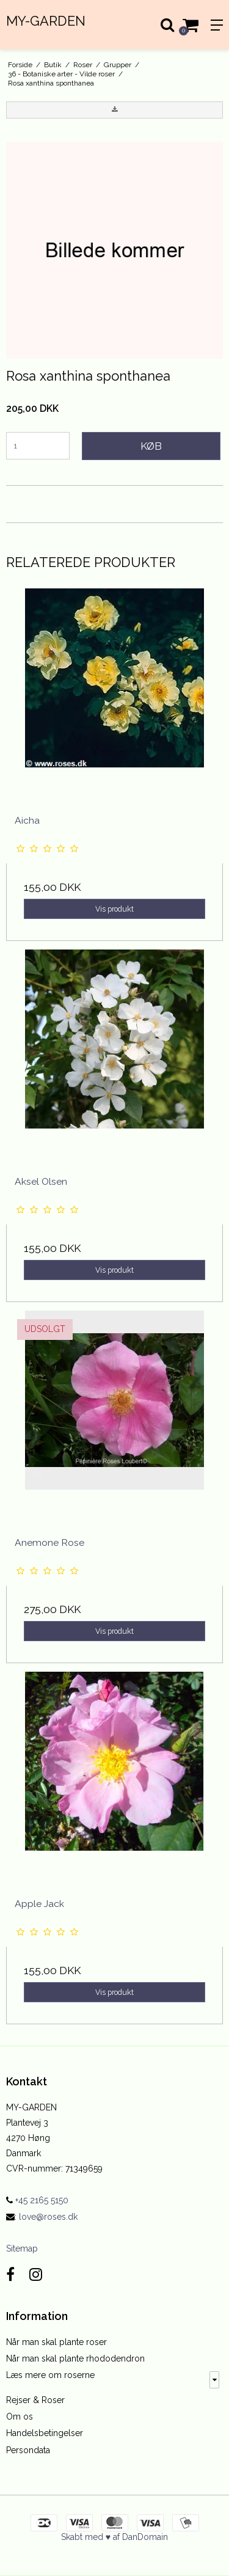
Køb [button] (151, 446)
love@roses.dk (48, 2217)
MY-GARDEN (45, 21)
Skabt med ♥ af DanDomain (114, 2537)
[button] (114, 110)
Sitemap (22, 2248)
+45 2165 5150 (37, 2200)
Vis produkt (114, 908)
